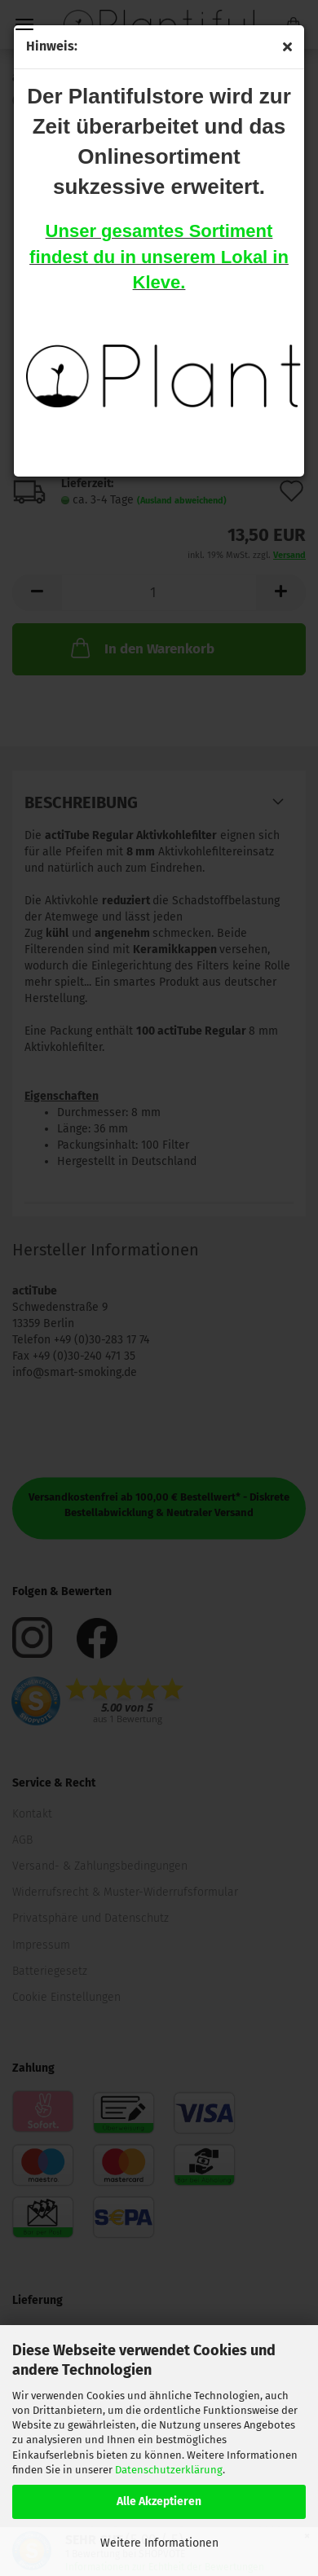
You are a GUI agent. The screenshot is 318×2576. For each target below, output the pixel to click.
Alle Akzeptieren (159, 2501)
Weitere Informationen (159, 2543)
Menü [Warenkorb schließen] (24, 24)
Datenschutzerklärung (169, 2470)
